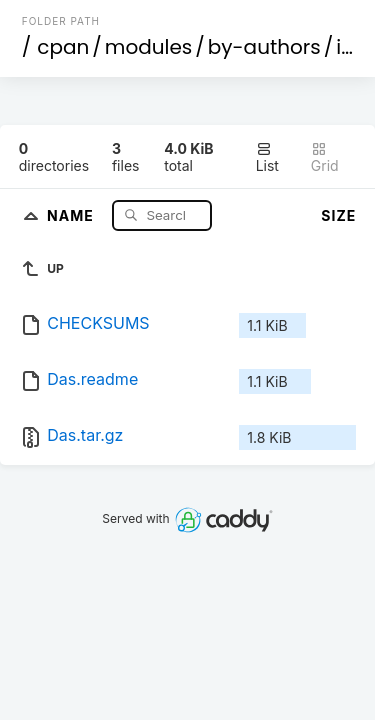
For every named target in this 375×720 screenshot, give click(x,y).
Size (338, 215)
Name (72, 214)
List (267, 157)
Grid (325, 157)
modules (148, 47)
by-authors (264, 47)
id (345, 47)
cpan (63, 47)
